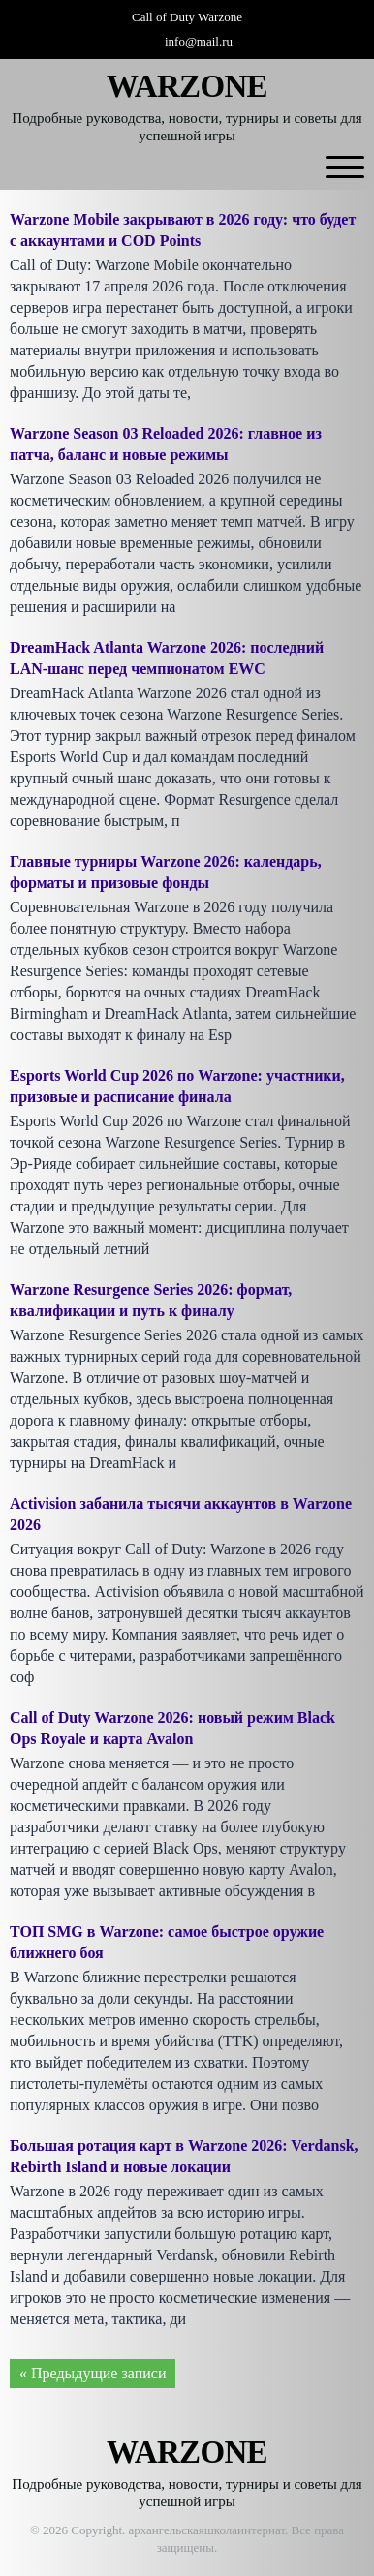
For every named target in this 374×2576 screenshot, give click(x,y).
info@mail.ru (199, 41)
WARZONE (187, 86)
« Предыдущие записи (92, 2373)
